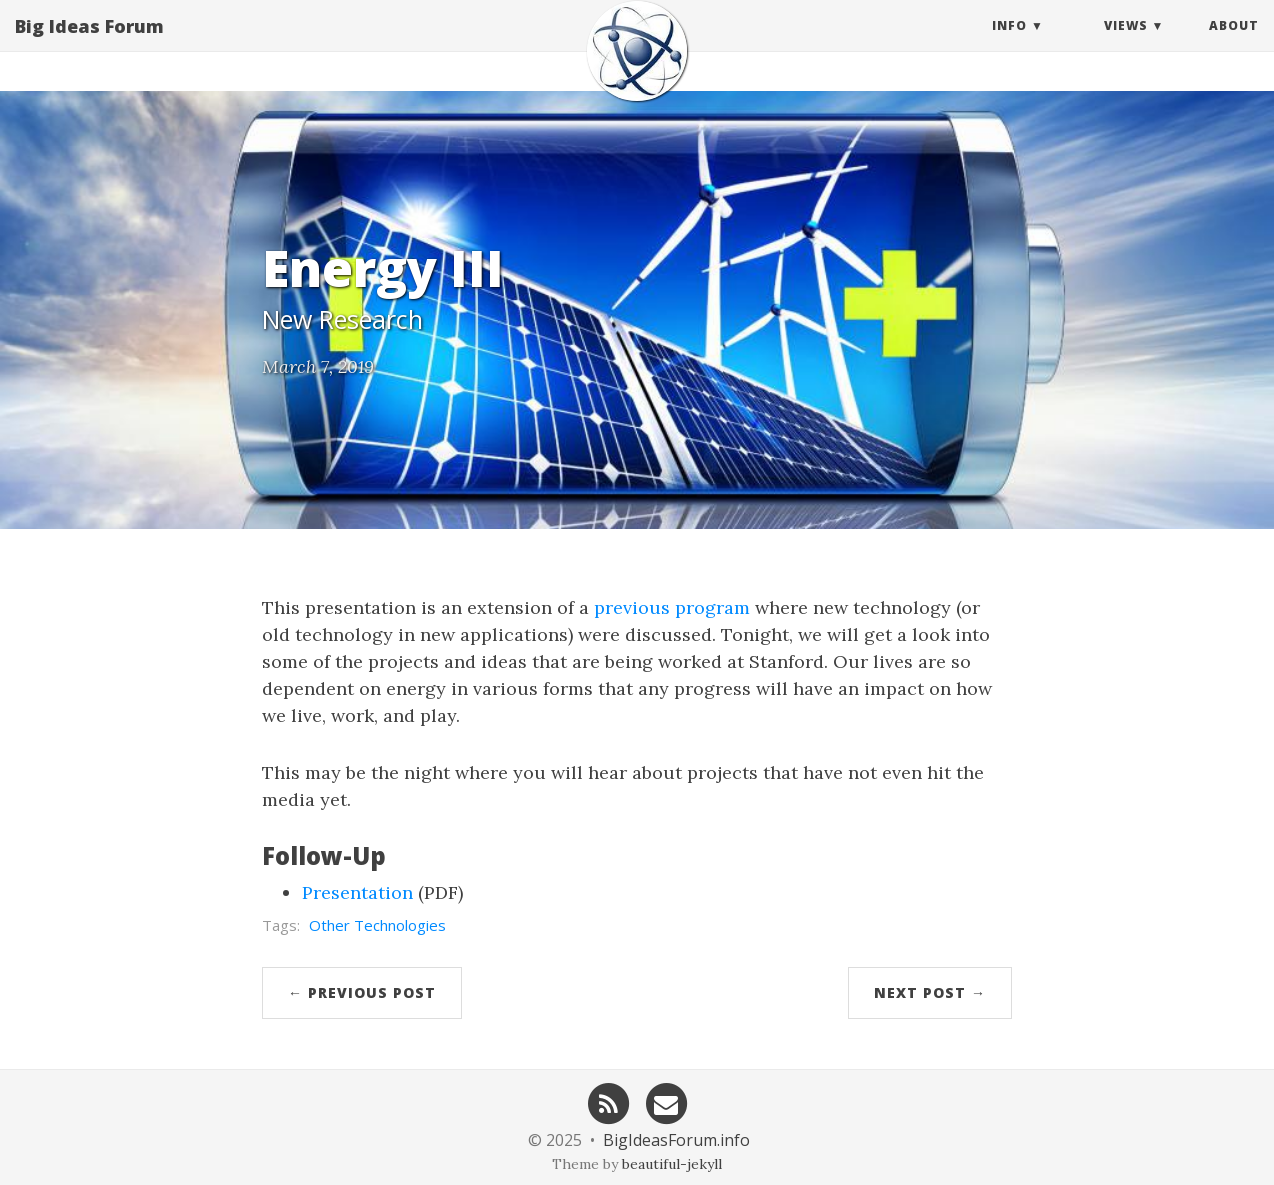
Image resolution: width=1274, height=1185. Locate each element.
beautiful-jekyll (672, 1164)
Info (1009, 44)
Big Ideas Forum (89, 45)
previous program (672, 607)
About (1234, 44)
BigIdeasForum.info (676, 1140)
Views (1126, 44)
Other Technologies (377, 925)
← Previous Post (362, 992)
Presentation (357, 892)
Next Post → (930, 992)
